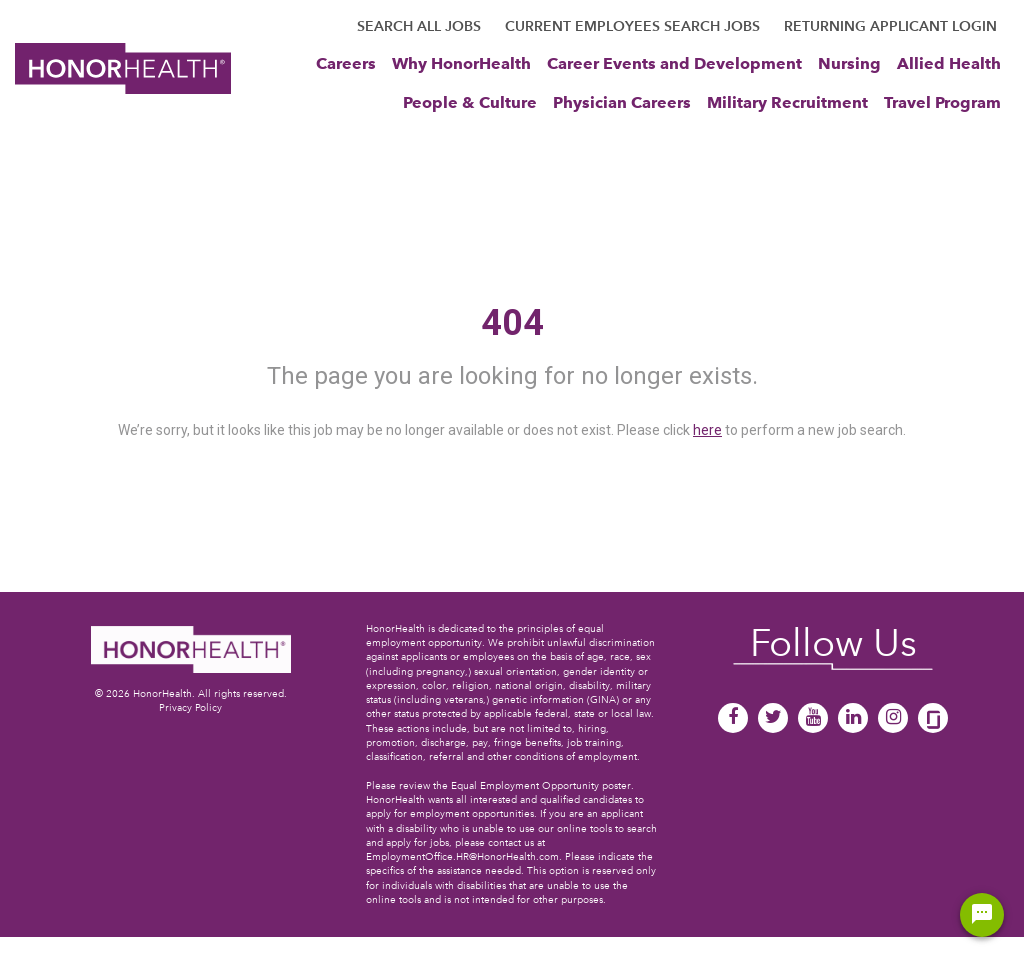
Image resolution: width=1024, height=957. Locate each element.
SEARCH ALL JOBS (419, 26)
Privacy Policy (190, 707)
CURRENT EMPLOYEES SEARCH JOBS (632, 26)
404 (512, 323)
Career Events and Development (674, 63)
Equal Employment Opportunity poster (541, 785)
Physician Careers (622, 102)
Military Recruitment (787, 102)
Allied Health (949, 63)
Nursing (849, 63)
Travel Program (942, 102)
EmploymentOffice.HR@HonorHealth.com (462, 856)
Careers (346, 63)
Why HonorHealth (461, 63)
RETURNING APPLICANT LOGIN (890, 26)
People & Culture (470, 102)
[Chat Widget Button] (982, 915)
